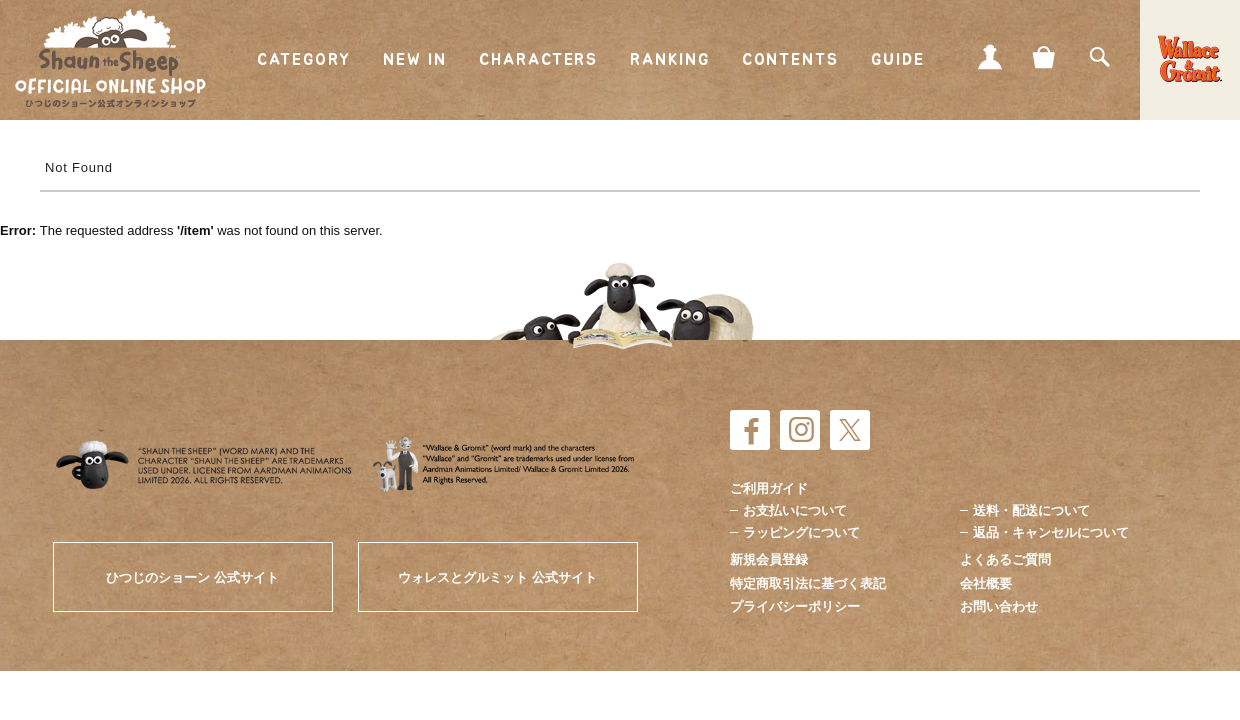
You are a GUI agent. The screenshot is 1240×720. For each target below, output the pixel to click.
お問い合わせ (999, 606)
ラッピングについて (801, 532)
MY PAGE (990, 57)
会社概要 (986, 583)
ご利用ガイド (769, 488)
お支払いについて (795, 510)
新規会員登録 (769, 559)
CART (1045, 57)
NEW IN (415, 60)
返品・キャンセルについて (1051, 532)
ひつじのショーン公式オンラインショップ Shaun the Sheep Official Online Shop (110, 59)
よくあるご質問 (1005, 559)
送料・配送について (1031, 510)
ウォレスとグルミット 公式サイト (497, 577)
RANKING (669, 60)
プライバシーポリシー (795, 606)
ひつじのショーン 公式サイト (192, 577)
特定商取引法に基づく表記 (808, 583)
